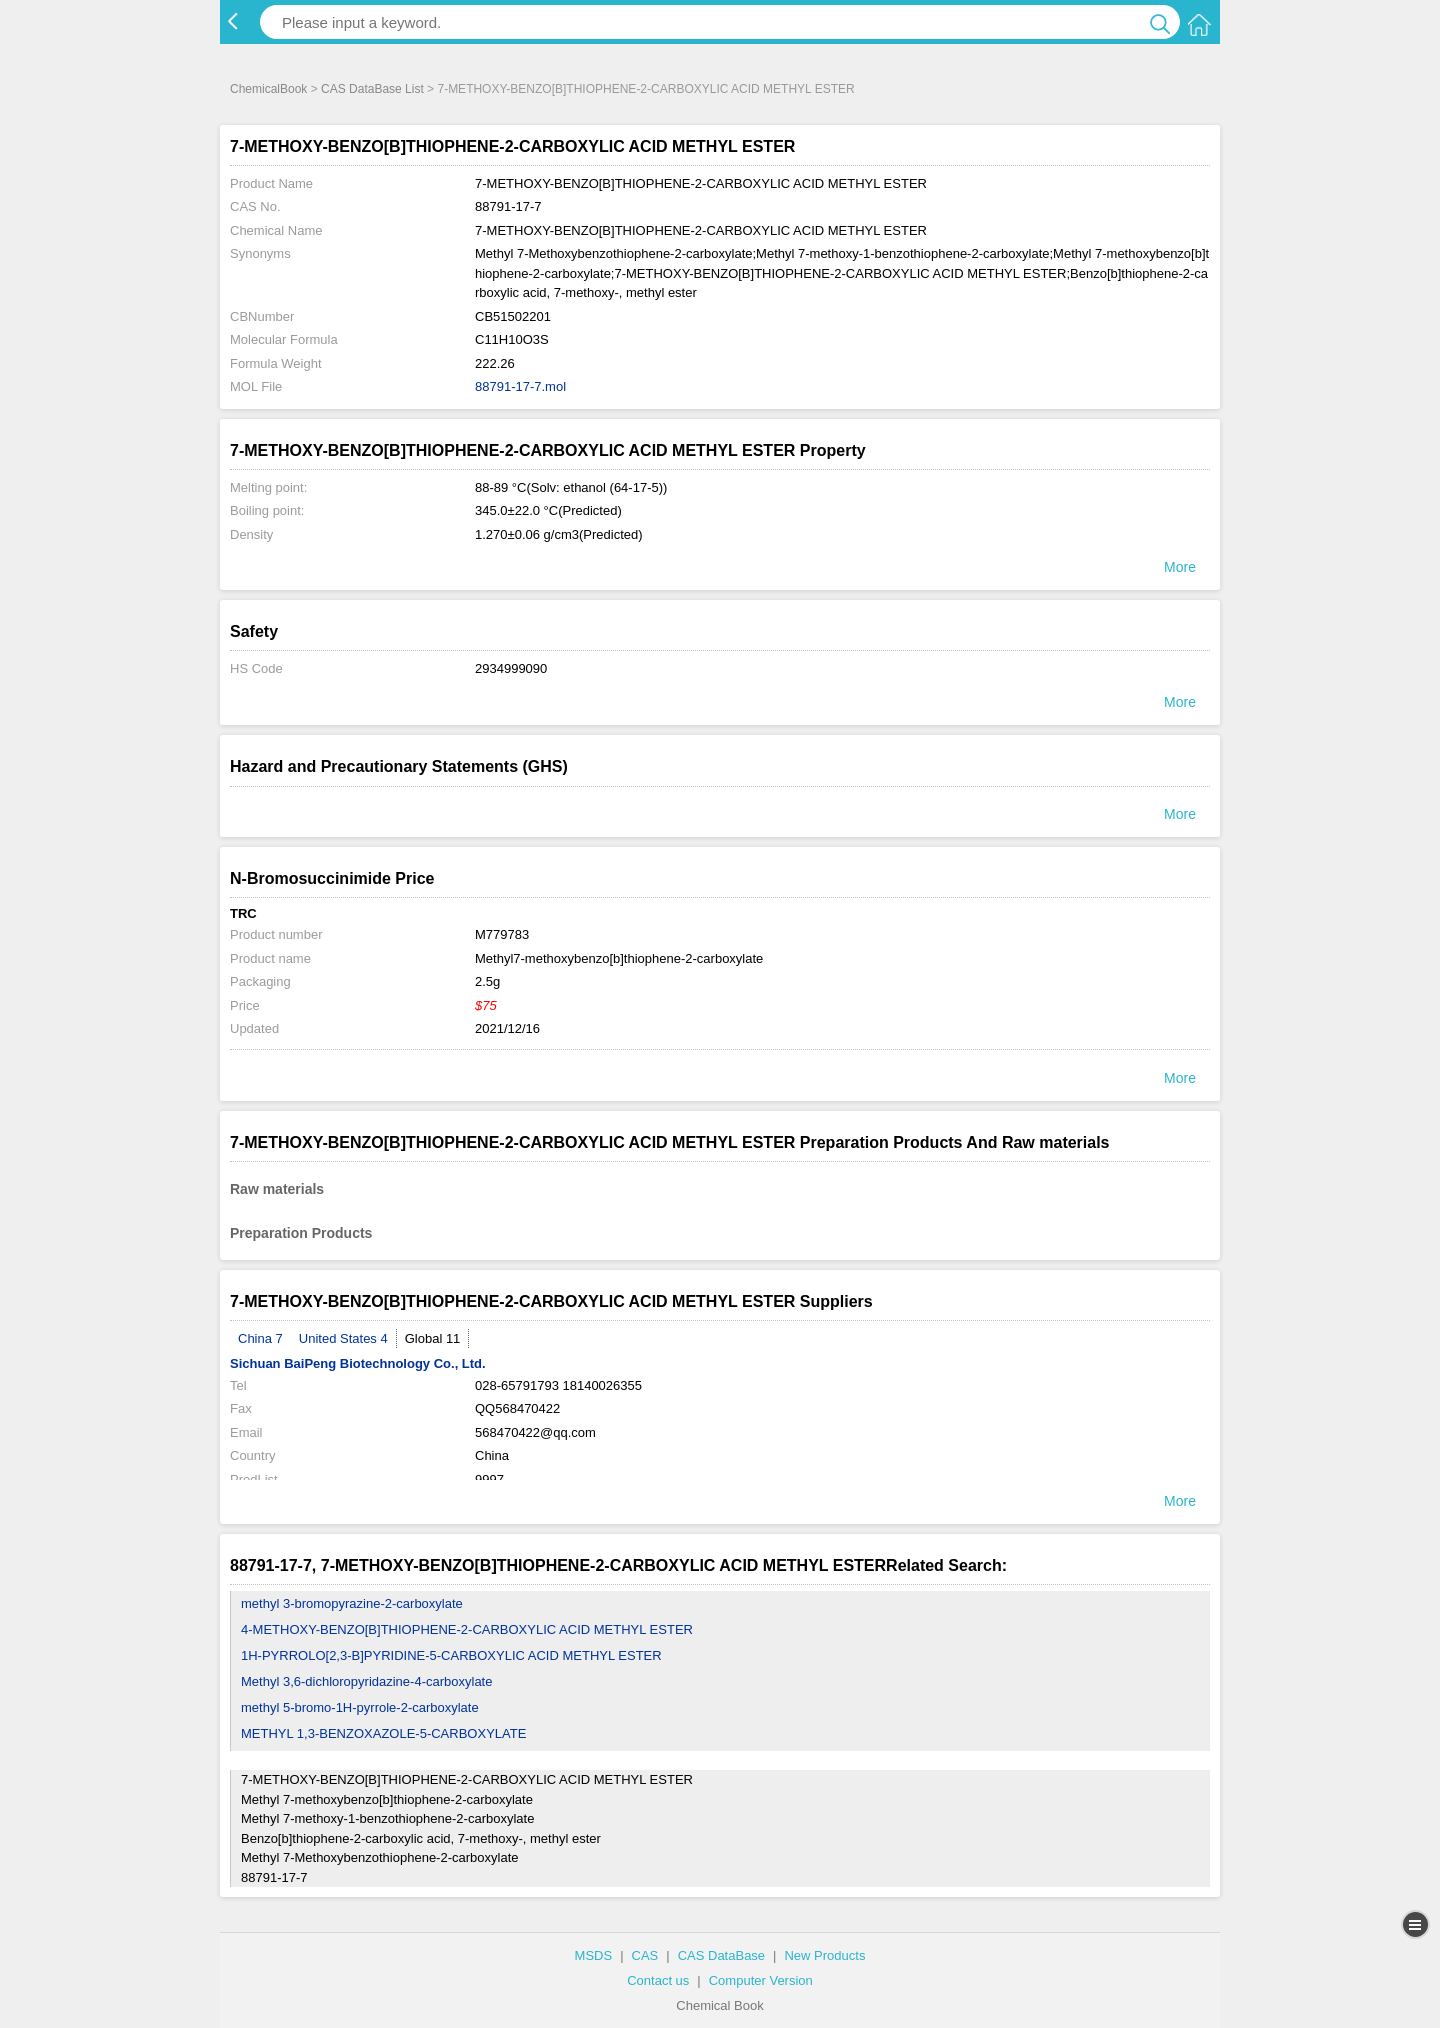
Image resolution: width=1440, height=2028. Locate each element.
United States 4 (343, 1338)
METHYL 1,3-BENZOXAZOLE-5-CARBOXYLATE (383, 1733)
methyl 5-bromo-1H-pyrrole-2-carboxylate (360, 1707)
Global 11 (433, 1338)
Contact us (658, 1980)
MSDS (594, 1955)
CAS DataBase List (372, 89)
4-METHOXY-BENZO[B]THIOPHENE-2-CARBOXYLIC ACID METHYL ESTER (467, 1629)
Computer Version (761, 1980)
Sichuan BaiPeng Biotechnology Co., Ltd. (358, 1363)
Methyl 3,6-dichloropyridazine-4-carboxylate (366, 1681)
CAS (645, 1955)
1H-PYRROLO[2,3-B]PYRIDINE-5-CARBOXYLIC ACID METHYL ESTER (451, 1655)
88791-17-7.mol (520, 386)
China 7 (260, 1338)
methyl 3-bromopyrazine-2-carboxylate (352, 1603)
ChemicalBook (268, 89)
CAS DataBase (721, 1955)
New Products (824, 1955)
